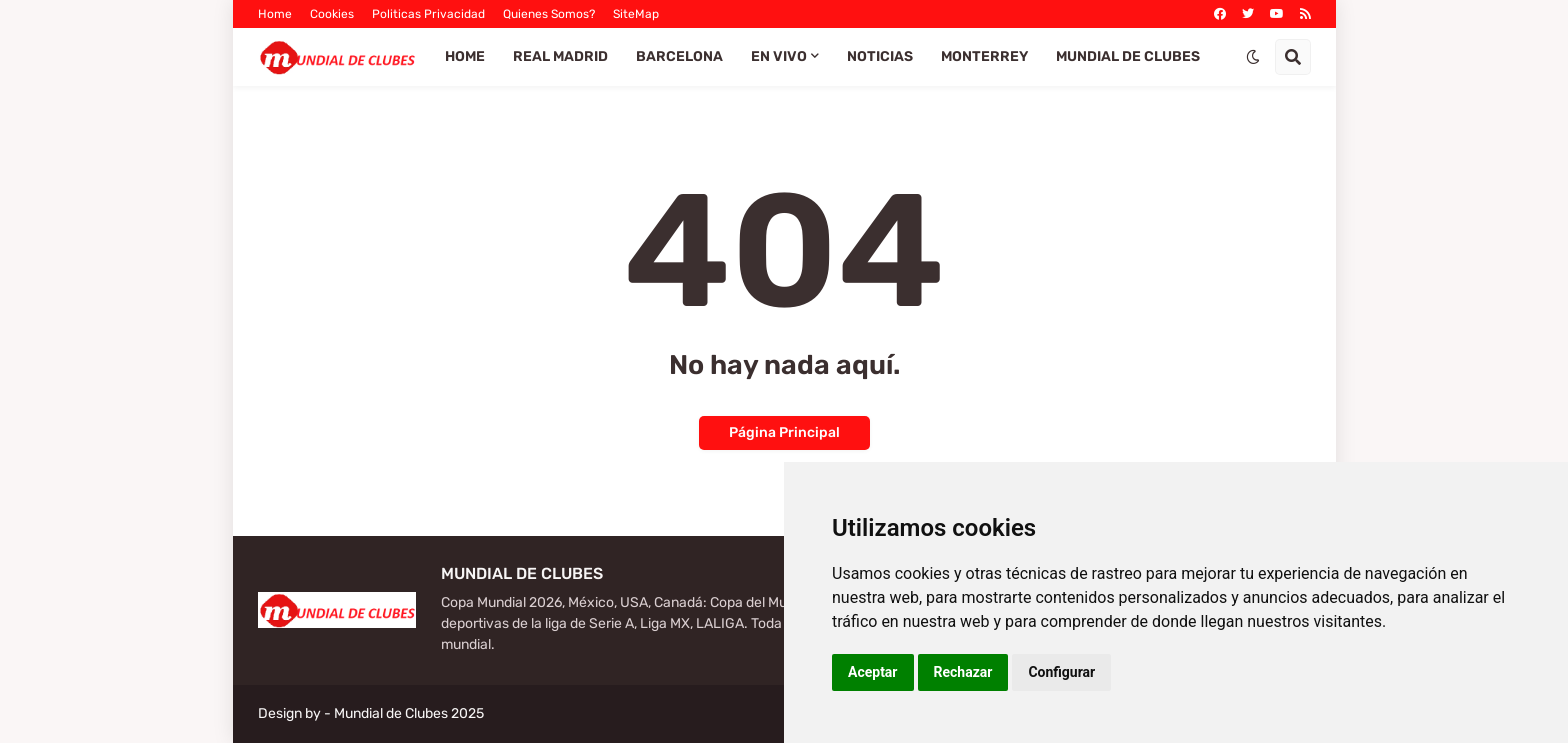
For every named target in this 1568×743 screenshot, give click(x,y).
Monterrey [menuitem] (984, 56)
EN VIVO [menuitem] (779, 56)
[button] (1253, 57)
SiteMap (636, 14)
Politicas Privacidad (428, 14)
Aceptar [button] (873, 672)
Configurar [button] (1061, 672)
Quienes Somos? (549, 14)
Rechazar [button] (963, 672)
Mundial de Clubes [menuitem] (1128, 56)
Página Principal (784, 432)
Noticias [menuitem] (880, 56)
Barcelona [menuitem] (679, 56)
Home (275, 14)
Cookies (332, 14)
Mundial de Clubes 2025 (409, 713)
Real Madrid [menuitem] (560, 56)
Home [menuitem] (465, 56)
